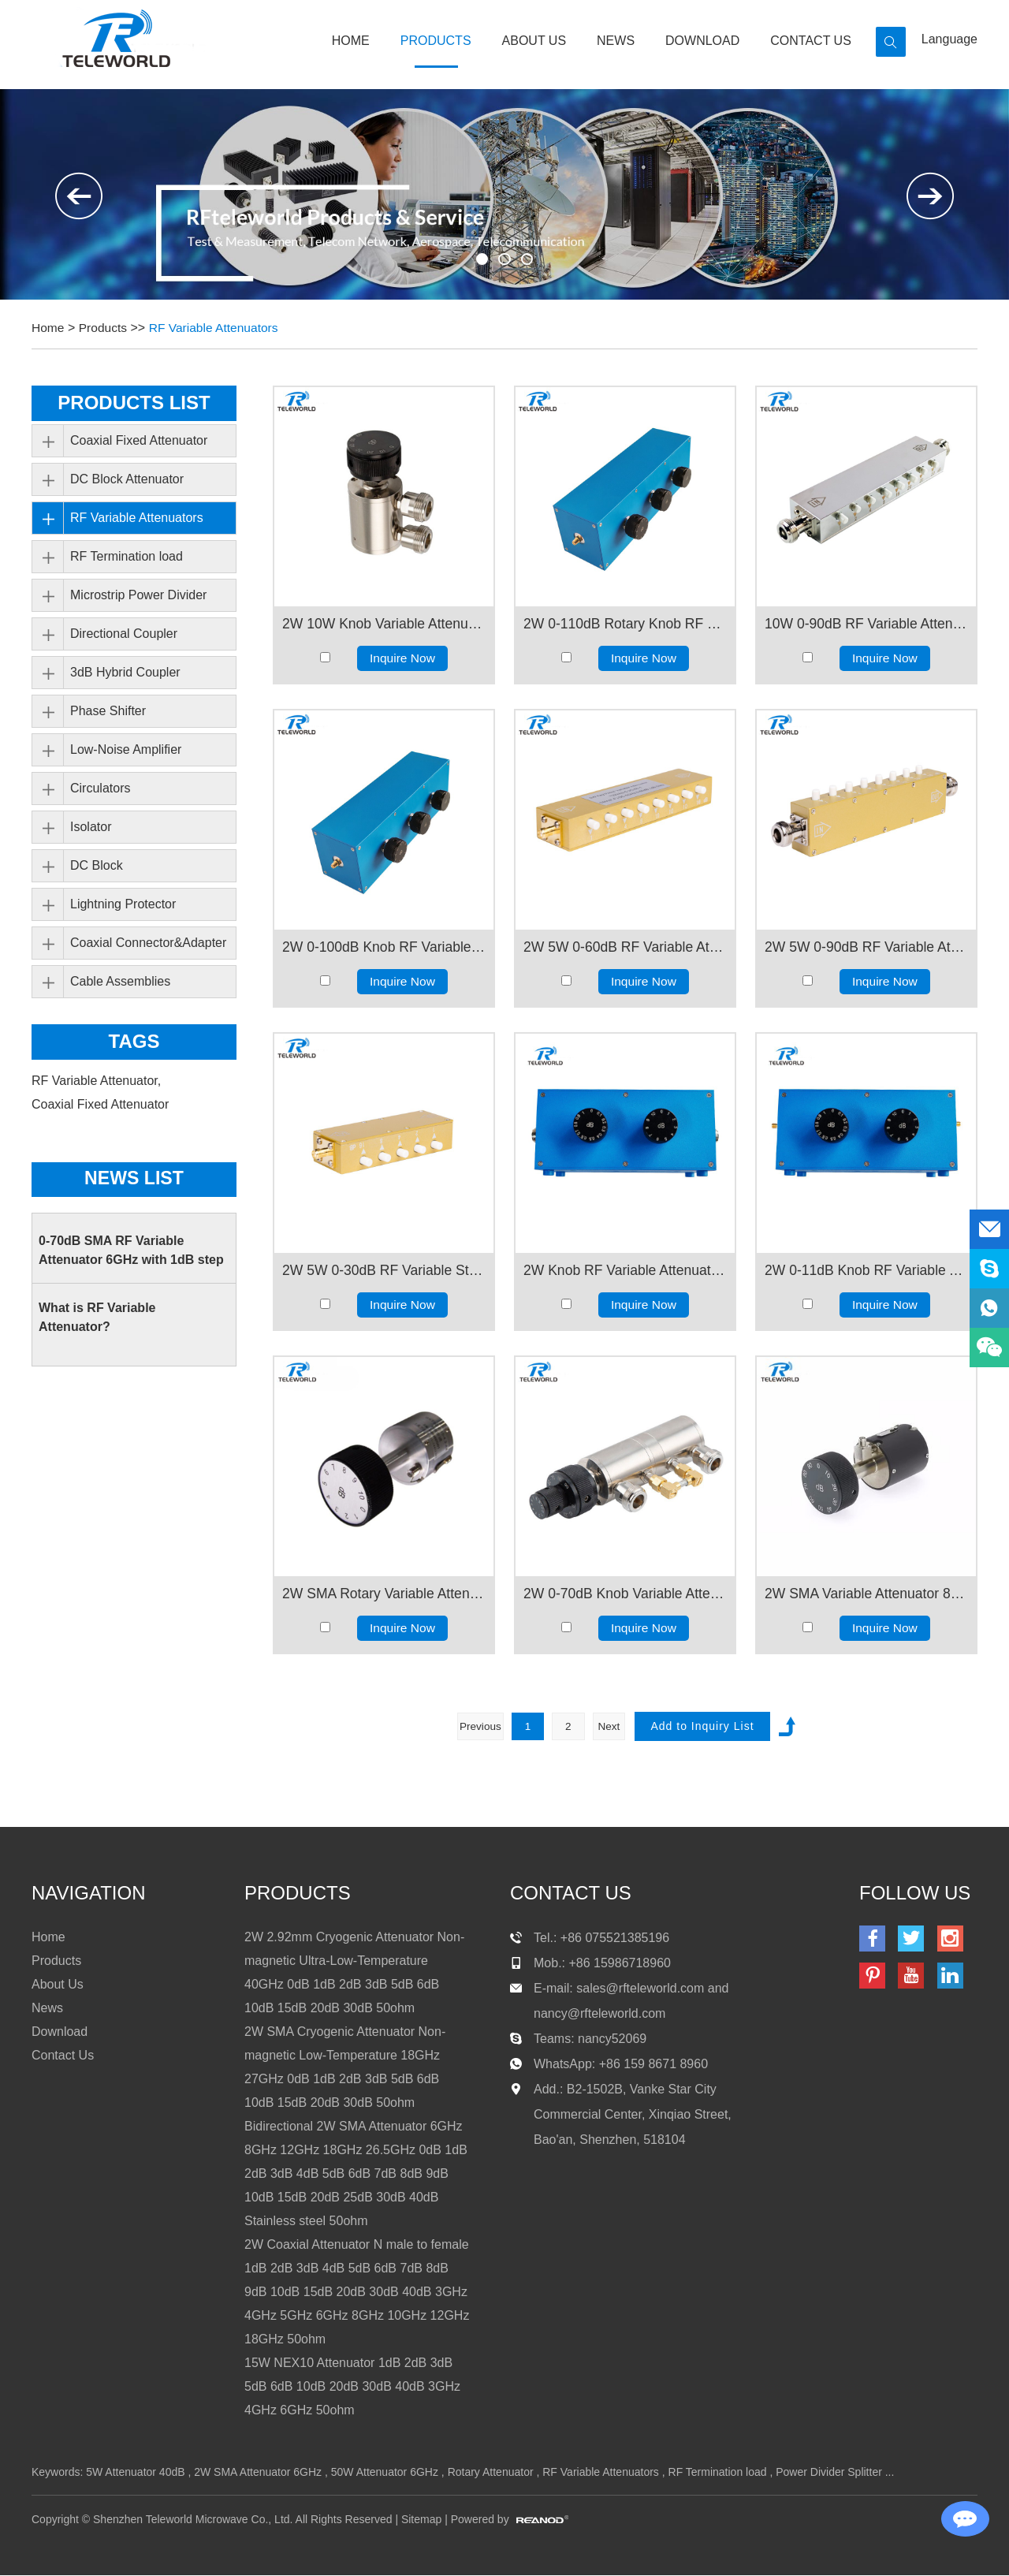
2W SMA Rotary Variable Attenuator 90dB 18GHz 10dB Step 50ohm (384, 1593)
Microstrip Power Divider (138, 595)
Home (351, 40)
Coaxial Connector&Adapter (148, 942)
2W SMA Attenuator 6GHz (258, 2472)
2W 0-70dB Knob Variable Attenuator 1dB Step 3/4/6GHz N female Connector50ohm (625, 1593)
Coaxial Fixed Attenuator (138, 440)
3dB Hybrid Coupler (125, 672)
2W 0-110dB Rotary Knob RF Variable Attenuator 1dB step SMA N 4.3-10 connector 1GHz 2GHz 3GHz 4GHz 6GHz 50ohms (625, 624)
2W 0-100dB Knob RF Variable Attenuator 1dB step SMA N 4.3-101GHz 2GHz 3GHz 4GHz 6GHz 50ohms (384, 947)
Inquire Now (402, 658)
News (616, 40)
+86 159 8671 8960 (653, 2064)
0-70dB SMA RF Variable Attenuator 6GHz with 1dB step (131, 1251)
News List (134, 1179)
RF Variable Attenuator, (98, 1080)
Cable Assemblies (120, 981)
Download (702, 40)
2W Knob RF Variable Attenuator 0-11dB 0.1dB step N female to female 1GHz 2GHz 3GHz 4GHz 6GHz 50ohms (625, 1270)
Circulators (100, 788)
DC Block (96, 865)
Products (435, 40)
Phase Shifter (108, 711)
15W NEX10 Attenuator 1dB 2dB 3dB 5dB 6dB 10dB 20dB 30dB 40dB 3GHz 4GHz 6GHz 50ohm (352, 2387)
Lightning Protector (123, 904)
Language (949, 39)
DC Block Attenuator (127, 479)
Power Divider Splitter (829, 2472)
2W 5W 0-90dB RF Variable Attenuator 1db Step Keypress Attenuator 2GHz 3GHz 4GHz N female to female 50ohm (866, 947)
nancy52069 (612, 2039)
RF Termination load (126, 556)
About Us (534, 40)
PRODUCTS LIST (134, 402)
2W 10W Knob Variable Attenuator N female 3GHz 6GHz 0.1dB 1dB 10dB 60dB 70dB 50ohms (384, 624)
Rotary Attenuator (491, 2472)
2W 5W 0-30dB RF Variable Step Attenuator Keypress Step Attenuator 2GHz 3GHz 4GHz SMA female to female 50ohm (384, 1270)
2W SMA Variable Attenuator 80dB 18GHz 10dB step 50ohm (866, 1593)
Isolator (90, 826)
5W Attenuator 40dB (135, 2472)
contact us (570, 1893)
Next (611, 1726)
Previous (477, 1726)
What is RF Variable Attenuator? (97, 1318)
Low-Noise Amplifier (125, 749)
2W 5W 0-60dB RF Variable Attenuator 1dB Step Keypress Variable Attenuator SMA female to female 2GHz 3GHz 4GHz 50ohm (625, 947)
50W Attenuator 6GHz (384, 2472)
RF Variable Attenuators (218, 327)
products (297, 1893)
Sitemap (421, 2520)
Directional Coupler (123, 633)
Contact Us (810, 40)
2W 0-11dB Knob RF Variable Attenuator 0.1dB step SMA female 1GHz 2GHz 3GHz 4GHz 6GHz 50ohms (866, 1270)
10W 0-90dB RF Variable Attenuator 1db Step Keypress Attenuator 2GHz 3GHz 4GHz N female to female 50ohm (866, 624)
